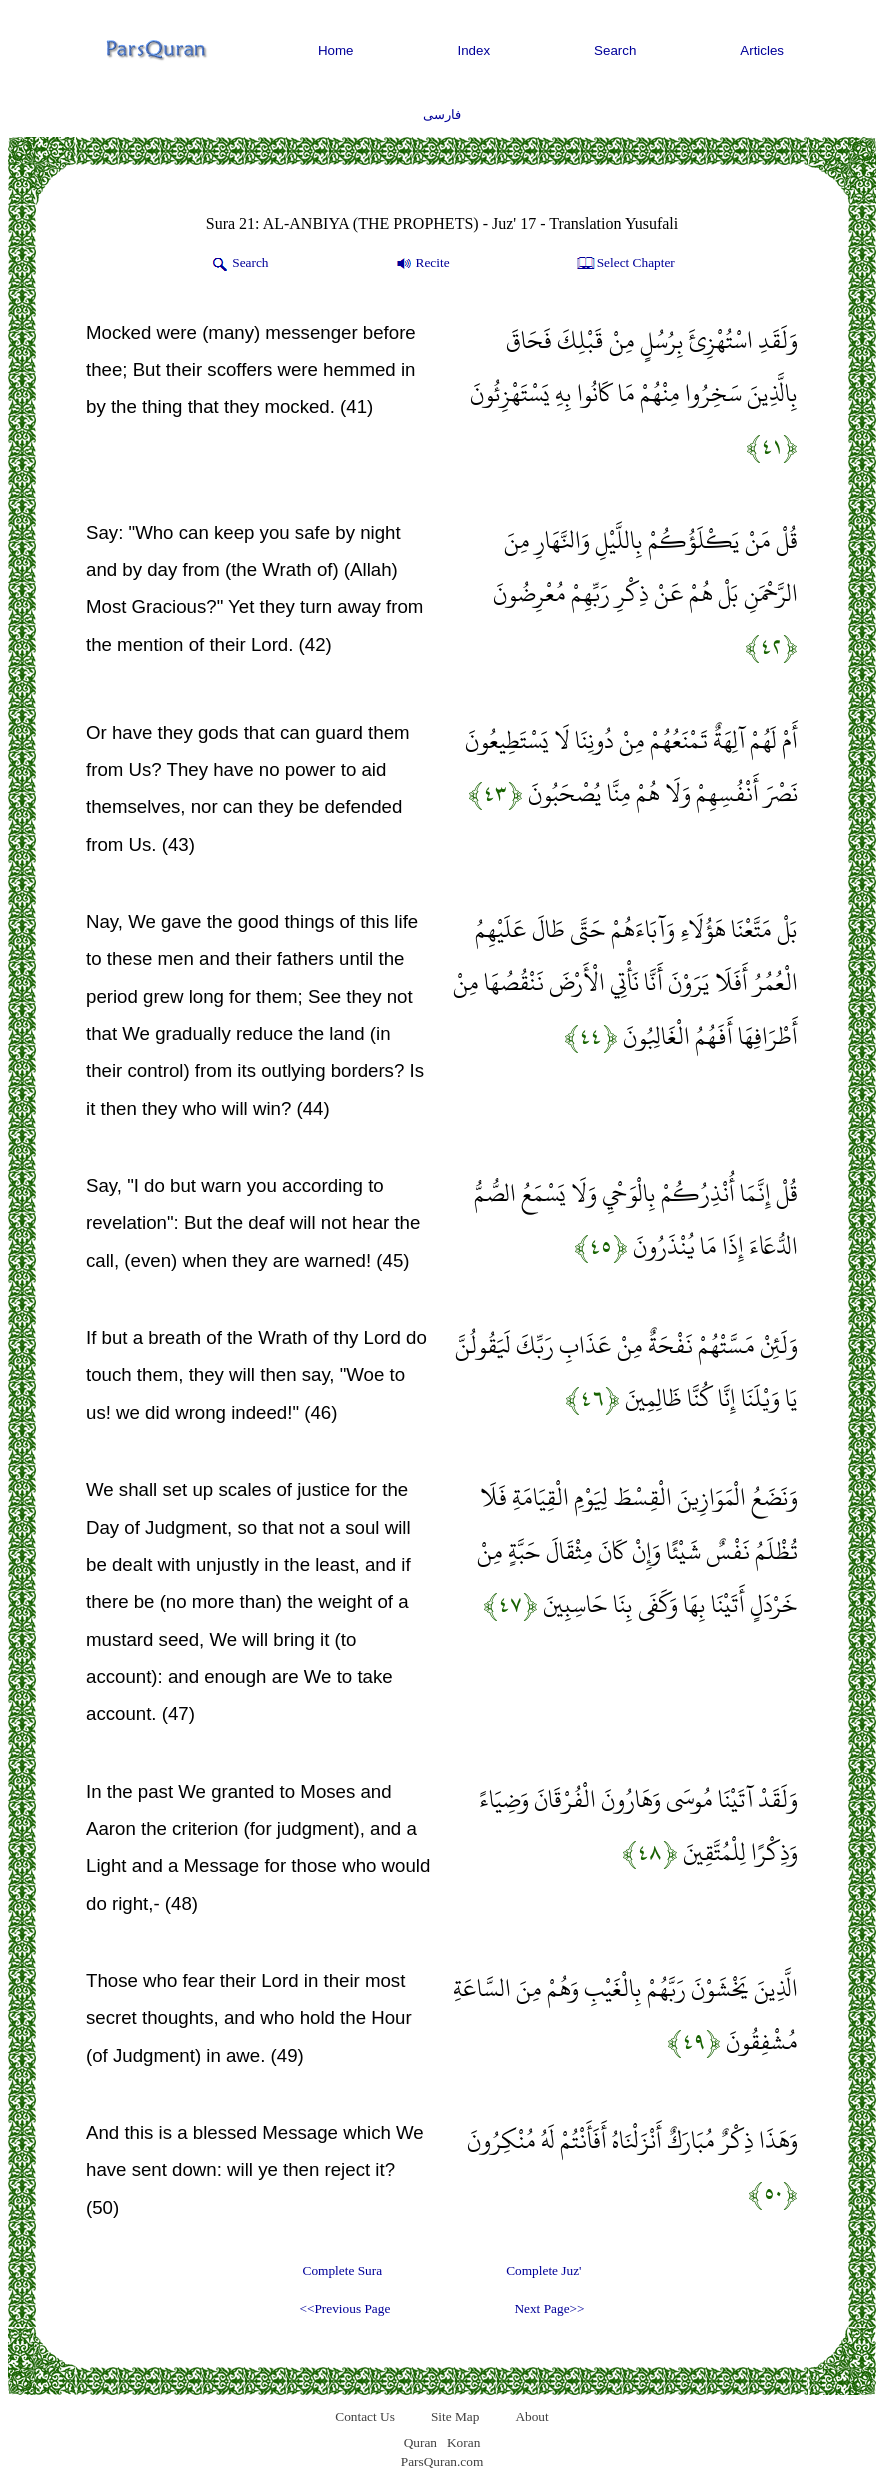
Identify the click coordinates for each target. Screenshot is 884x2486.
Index (474, 50)
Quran (420, 2442)
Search (615, 50)
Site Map (455, 2416)
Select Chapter (624, 264)
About (531, 2416)
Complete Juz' (543, 2270)
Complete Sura (343, 2270)
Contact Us (365, 2416)
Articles (762, 50)
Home (336, 50)
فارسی (442, 114)
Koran (463, 2442)
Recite (421, 264)
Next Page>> (549, 2308)
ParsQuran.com (442, 2461)
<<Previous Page (344, 2308)
